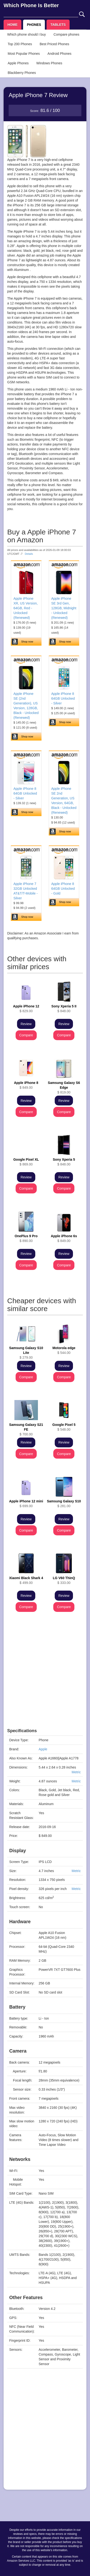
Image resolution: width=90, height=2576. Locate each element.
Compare (26, 1035)
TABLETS (58, 25)
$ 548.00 (63, 1427)
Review (26, 1024)
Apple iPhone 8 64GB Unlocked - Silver (63, 698)
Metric (76, 1772)
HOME (12, 25)
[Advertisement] (45, 1683)
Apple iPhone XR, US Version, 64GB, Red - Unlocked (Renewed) (25, 608)
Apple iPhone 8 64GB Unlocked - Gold (63, 888)
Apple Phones (18, 63)
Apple (43, 1749)
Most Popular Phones (24, 53)
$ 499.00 (26, 1580)
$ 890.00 (26, 1238)
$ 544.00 (63, 1350)
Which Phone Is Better (31, 5)
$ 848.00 (63, 1008)
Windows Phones (49, 63)
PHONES (34, 25)
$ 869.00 (26, 1162)
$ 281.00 (64, 1503)
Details (29, 553)
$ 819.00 (64, 1087)
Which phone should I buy (26, 34)
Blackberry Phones (22, 73)
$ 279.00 (26, 1352)
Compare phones (66, 34)
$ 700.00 (26, 1429)
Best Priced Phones (54, 44)
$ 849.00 (26, 1085)
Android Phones (60, 53)
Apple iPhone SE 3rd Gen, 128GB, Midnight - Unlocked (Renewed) (63, 608)
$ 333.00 (64, 1580)
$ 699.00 (26, 1503)
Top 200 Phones (20, 44)
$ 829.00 (26, 1008)
